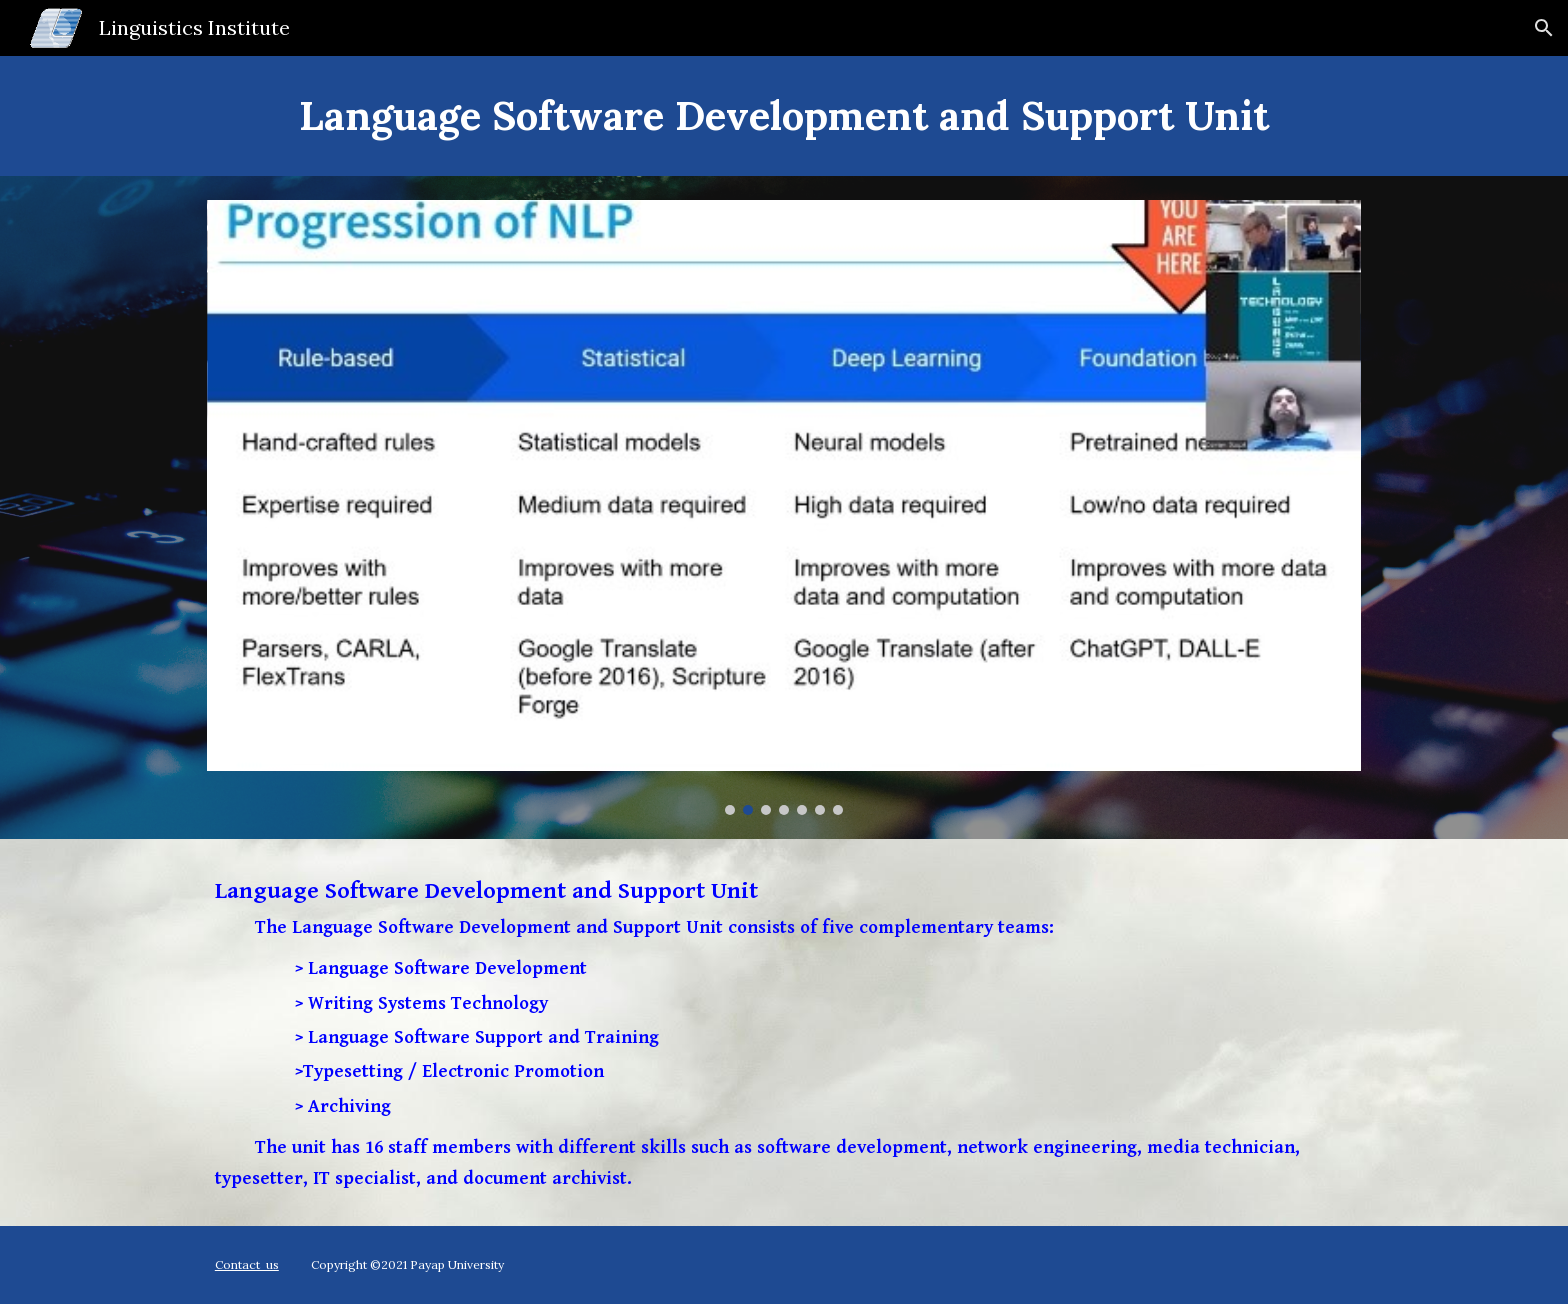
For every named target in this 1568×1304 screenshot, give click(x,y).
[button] (1544, 28)
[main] (784, 116)
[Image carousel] (784, 507)
